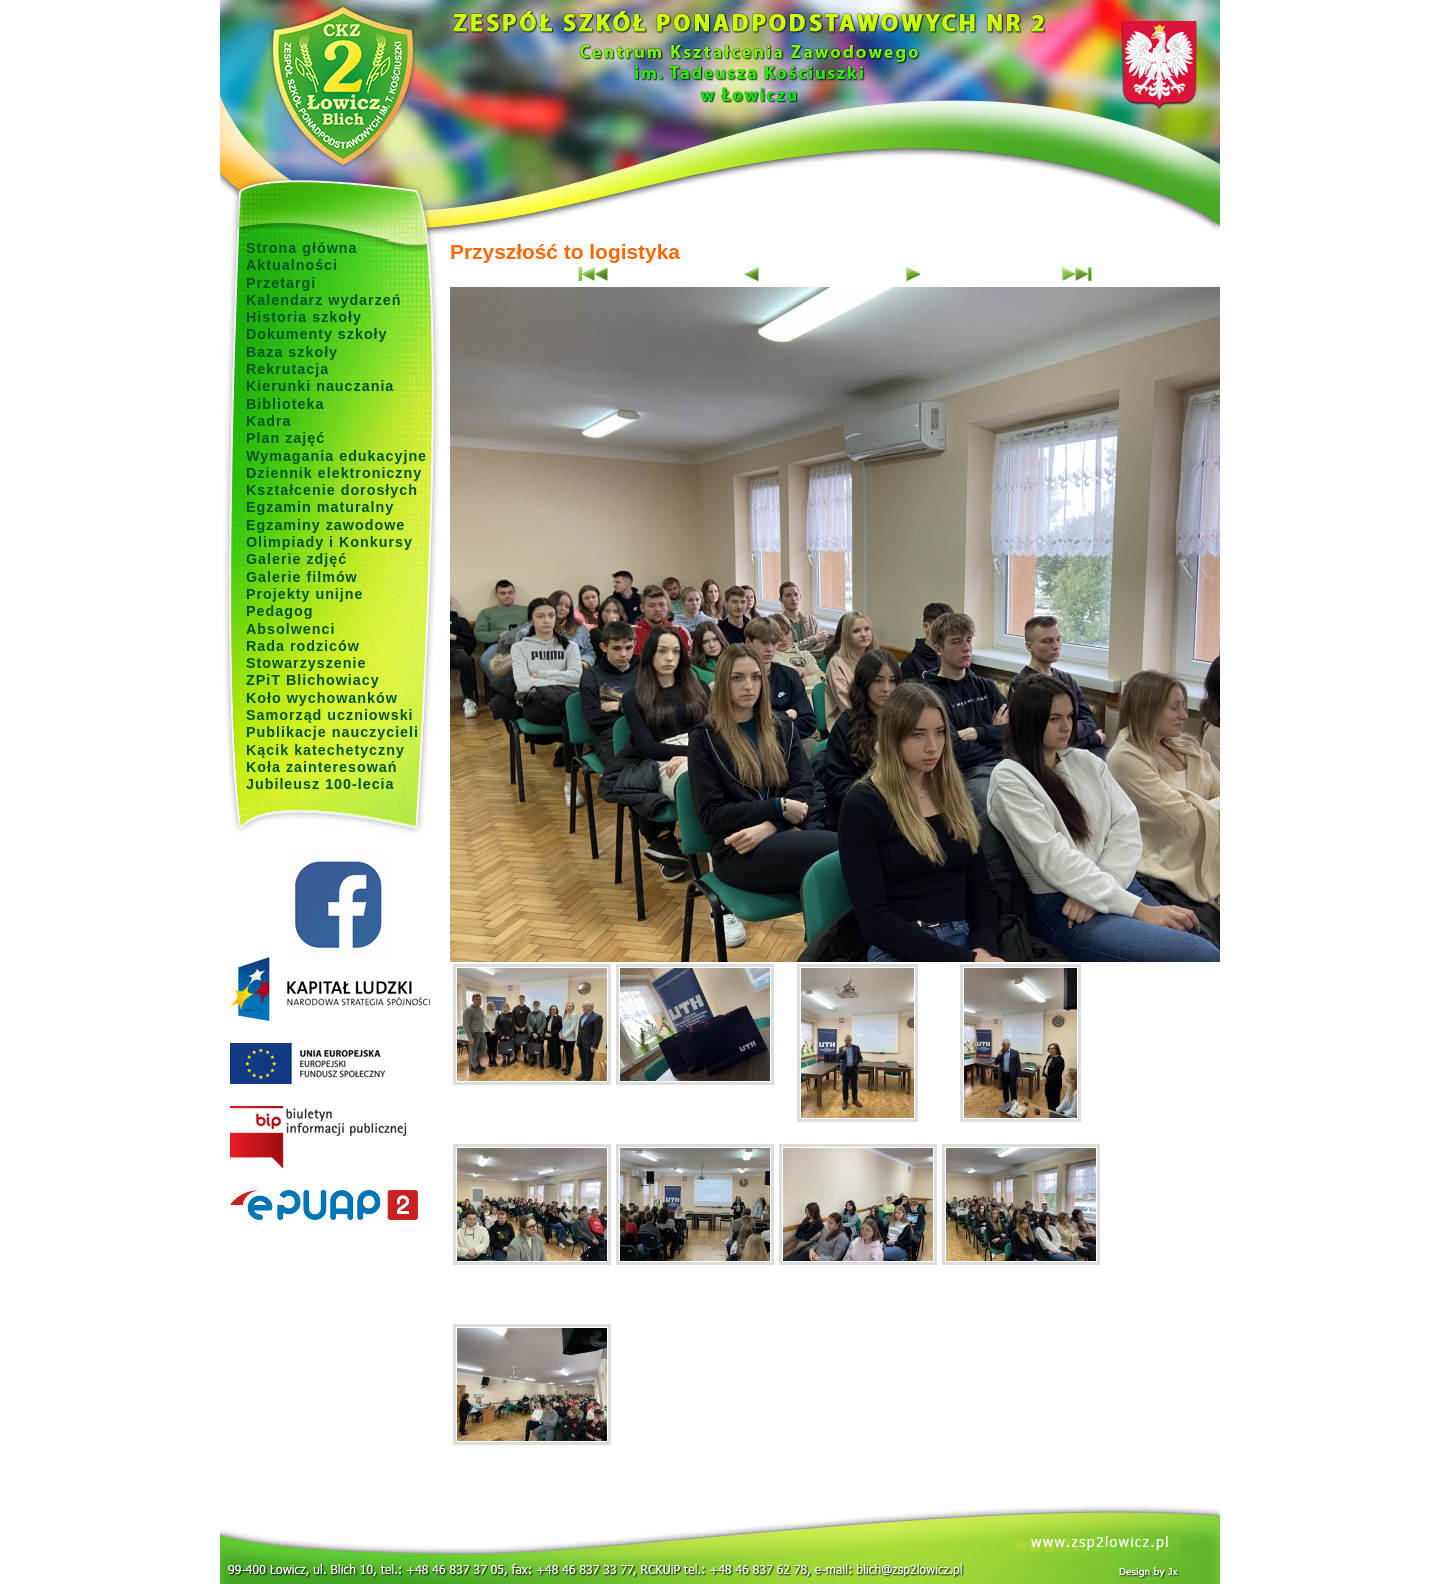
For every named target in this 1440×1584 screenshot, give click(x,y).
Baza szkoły (292, 352)
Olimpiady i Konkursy (329, 542)
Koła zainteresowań (322, 767)
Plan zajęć (285, 438)
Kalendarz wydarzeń (323, 300)
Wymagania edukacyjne (336, 456)
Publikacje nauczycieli (332, 732)
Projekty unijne (305, 594)
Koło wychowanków (322, 698)
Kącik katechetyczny (325, 750)
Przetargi (281, 283)
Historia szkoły (304, 317)
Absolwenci (290, 629)
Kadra (269, 421)
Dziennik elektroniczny (334, 473)
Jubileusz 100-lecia (320, 784)
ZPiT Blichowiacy (313, 680)
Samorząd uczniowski (330, 715)
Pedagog (279, 611)
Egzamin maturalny (320, 507)
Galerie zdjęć (296, 559)
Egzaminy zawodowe (325, 525)
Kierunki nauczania (320, 386)
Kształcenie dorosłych (332, 490)
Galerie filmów (302, 577)
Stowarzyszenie (306, 663)
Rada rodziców (303, 646)
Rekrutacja (287, 369)
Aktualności (292, 265)
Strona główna (302, 248)
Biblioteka (285, 404)
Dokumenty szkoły (317, 334)
